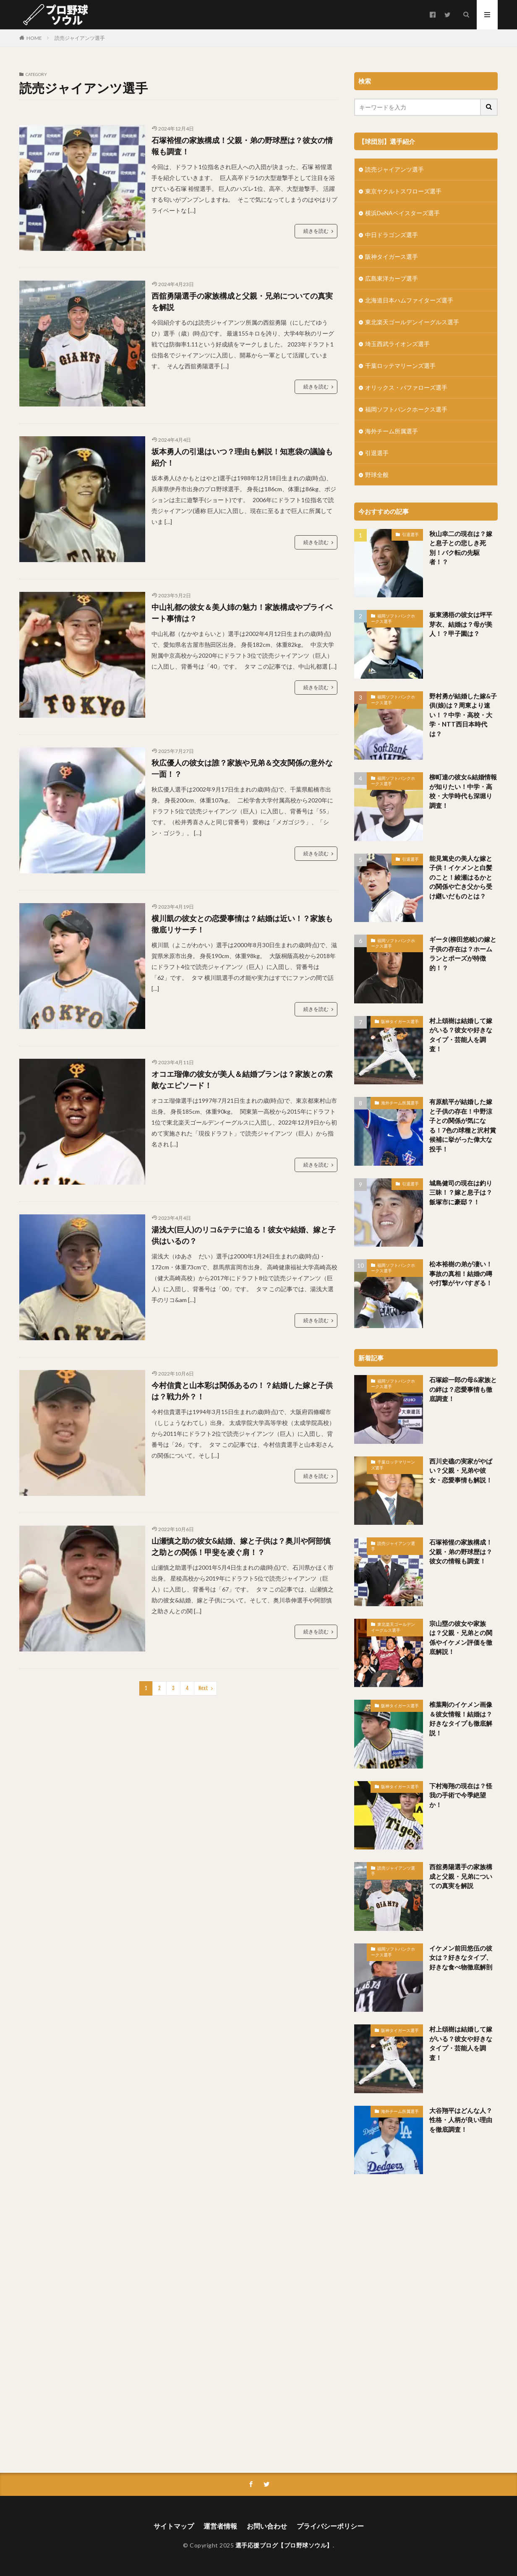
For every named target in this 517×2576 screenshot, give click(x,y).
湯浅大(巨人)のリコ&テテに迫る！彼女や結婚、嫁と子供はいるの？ (243, 1235)
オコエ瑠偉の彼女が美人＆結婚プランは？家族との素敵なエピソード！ (242, 1079)
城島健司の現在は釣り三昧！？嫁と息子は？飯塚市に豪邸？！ (460, 1192)
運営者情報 (220, 2526)
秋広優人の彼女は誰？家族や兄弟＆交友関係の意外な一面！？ (242, 768)
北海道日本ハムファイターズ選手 (409, 300)
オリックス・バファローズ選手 (406, 387)
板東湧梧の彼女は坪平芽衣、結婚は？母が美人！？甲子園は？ (460, 624)
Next (203, 1688)
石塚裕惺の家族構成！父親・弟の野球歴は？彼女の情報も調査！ (242, 145)
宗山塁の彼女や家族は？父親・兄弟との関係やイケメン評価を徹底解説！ (460, 1638)
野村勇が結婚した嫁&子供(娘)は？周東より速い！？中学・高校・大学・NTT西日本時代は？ (463, 714)
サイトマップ (174, 2526)
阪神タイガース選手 (391, 256)
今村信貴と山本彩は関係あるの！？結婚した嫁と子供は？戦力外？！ (242, 1390)
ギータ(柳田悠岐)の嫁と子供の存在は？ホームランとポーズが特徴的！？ (462, 953)
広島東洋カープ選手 (391, 278)
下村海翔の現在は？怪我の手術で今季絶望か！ (460, 1795)
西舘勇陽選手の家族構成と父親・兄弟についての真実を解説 (242, 301)
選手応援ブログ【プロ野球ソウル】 (284, 2545)
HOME (34, 38)
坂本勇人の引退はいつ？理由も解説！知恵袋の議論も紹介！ (242, 457)
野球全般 (377, 474)
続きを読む (316, 231)
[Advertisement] (426, 2321)
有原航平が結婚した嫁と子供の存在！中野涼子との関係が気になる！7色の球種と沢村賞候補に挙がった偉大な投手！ (462, 1125)
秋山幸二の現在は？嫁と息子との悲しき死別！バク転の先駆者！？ (460, 548)
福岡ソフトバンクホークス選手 (406, 409)
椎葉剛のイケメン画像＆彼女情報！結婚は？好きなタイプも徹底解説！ (460, 1719)
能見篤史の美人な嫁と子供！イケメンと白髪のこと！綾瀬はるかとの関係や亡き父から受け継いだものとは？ (460, 877)
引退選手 (377, 452)
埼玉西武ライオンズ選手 (397, 343)
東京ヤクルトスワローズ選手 (403, 191)
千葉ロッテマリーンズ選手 (400, 365)
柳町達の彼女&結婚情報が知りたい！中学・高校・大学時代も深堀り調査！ (463, 791)
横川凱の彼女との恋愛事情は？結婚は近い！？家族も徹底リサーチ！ (242, 924)
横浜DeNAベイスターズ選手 (402, 212)
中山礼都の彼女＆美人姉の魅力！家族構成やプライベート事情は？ (242, 612)
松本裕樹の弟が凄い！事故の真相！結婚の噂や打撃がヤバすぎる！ (460, 1273)
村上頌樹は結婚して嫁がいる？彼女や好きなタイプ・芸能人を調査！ (460, 1035)
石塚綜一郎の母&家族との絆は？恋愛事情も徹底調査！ (463, 1389)
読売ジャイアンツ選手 (80, 38)
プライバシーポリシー (330, 2526)
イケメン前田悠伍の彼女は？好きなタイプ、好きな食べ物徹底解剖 (460, 1957)
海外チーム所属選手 (391, 431)
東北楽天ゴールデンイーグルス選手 (412, 322)
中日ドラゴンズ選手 (391, 234)
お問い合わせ (267, 2526)
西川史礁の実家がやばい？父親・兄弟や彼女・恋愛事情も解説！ (460, 1470)
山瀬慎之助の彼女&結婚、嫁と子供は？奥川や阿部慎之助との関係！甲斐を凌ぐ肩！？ (241, 1546)
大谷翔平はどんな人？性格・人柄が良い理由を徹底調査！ (460, 2120)
